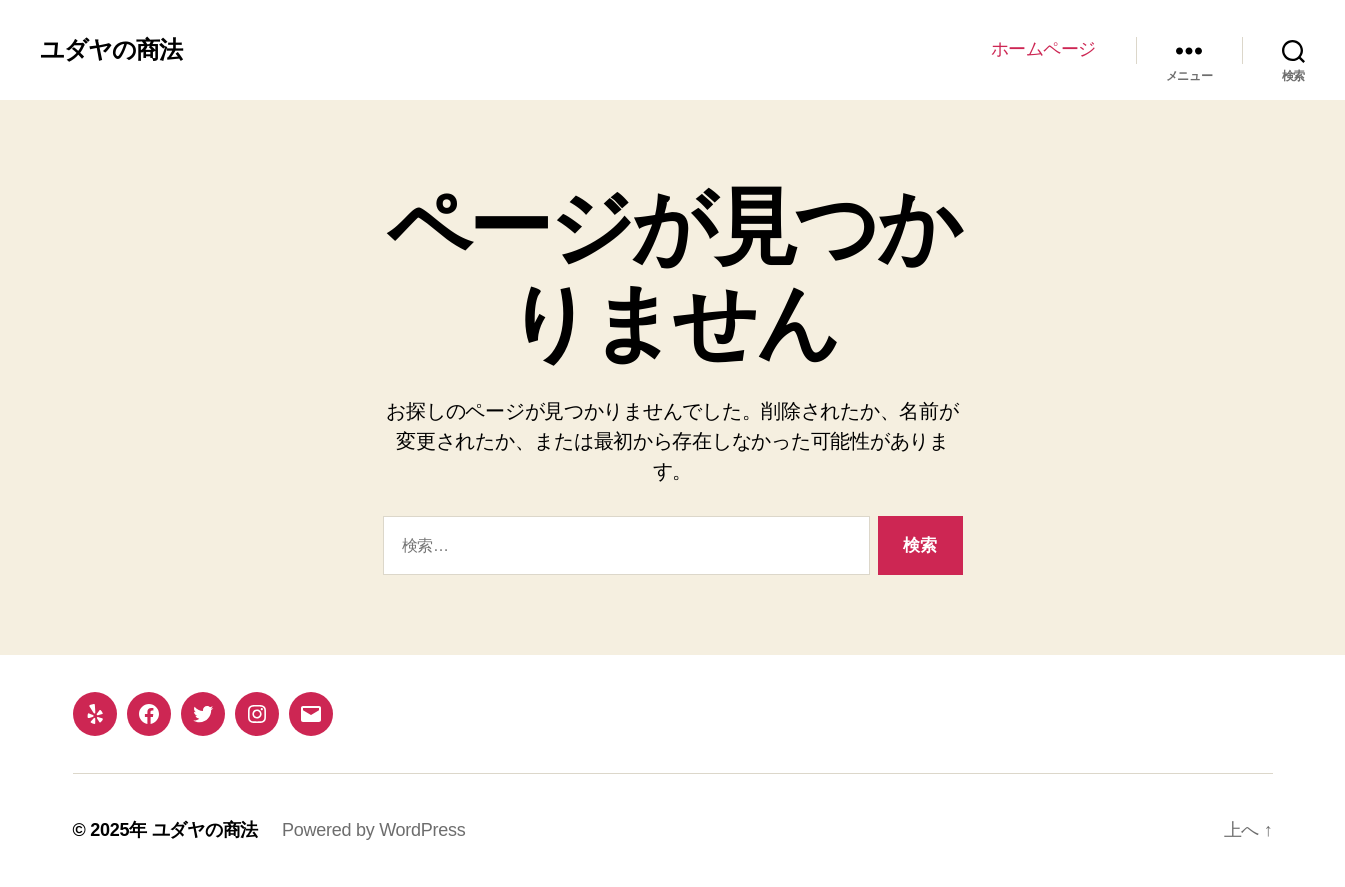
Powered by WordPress (373, 830)
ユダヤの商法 (111, 50)
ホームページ (1043, 49)
